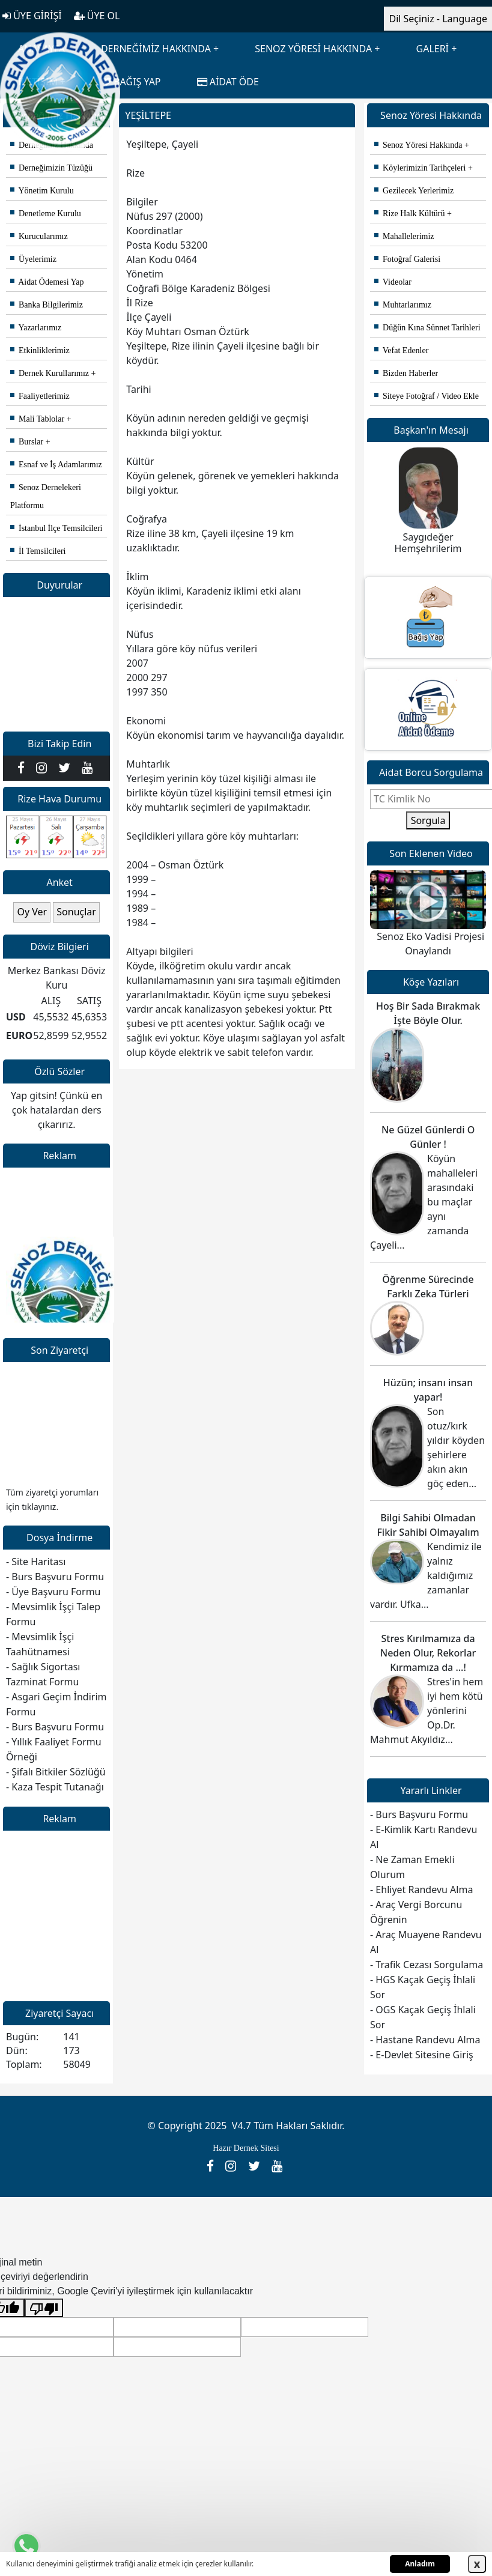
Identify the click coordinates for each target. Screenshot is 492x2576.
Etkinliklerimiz (40, 350)
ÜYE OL (97, 15)
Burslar (26, 441)
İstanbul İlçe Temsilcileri (56, 528)
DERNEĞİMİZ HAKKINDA (156, 48)
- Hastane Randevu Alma (425, 2039)
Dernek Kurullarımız (49, 373)
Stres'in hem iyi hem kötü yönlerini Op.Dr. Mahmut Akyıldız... (426, 1710)
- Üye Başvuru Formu (53, 1591)
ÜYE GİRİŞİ (32, 15)
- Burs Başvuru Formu (55, 1576)
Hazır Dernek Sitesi (246, 2148)
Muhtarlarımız (402, 304)
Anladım (420, 2564)
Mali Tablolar (37, 418)
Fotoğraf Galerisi (407, 259)
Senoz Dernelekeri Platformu (45, 496)
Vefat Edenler (401, 350)
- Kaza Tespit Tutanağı (55, 1786)
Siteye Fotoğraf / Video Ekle (426, 396)
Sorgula (428, 820)
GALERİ (432, 48)
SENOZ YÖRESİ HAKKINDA (313, 48)
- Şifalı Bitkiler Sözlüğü (56, 1771)
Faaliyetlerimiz (40, 396)
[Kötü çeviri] (44, 2308)
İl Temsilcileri (37, 551)
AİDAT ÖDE (228, 81)
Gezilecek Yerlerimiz (414, 190)
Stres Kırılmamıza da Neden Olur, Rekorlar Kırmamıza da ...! (428, 1653)
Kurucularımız (39, 236)
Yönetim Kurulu (42, 190)
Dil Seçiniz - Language (438, 18)
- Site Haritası (35, 1561)
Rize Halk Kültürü (409, 213)
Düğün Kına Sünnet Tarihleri (427, 327)
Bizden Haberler (406, 373)
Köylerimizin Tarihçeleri (420, 167)
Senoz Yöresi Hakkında (418, 145)
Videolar (393, 281)
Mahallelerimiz (404, 236)
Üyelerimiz (33, 259)
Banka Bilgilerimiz (46, 304)
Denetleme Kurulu (45, 213)
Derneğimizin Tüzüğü (51, 167)
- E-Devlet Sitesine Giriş (421, 2054)
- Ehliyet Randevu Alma (421, 1889)
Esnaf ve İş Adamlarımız (56, 464)
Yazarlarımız (35, 327)
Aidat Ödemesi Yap (47, 281)
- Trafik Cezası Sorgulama (426, 1964)
